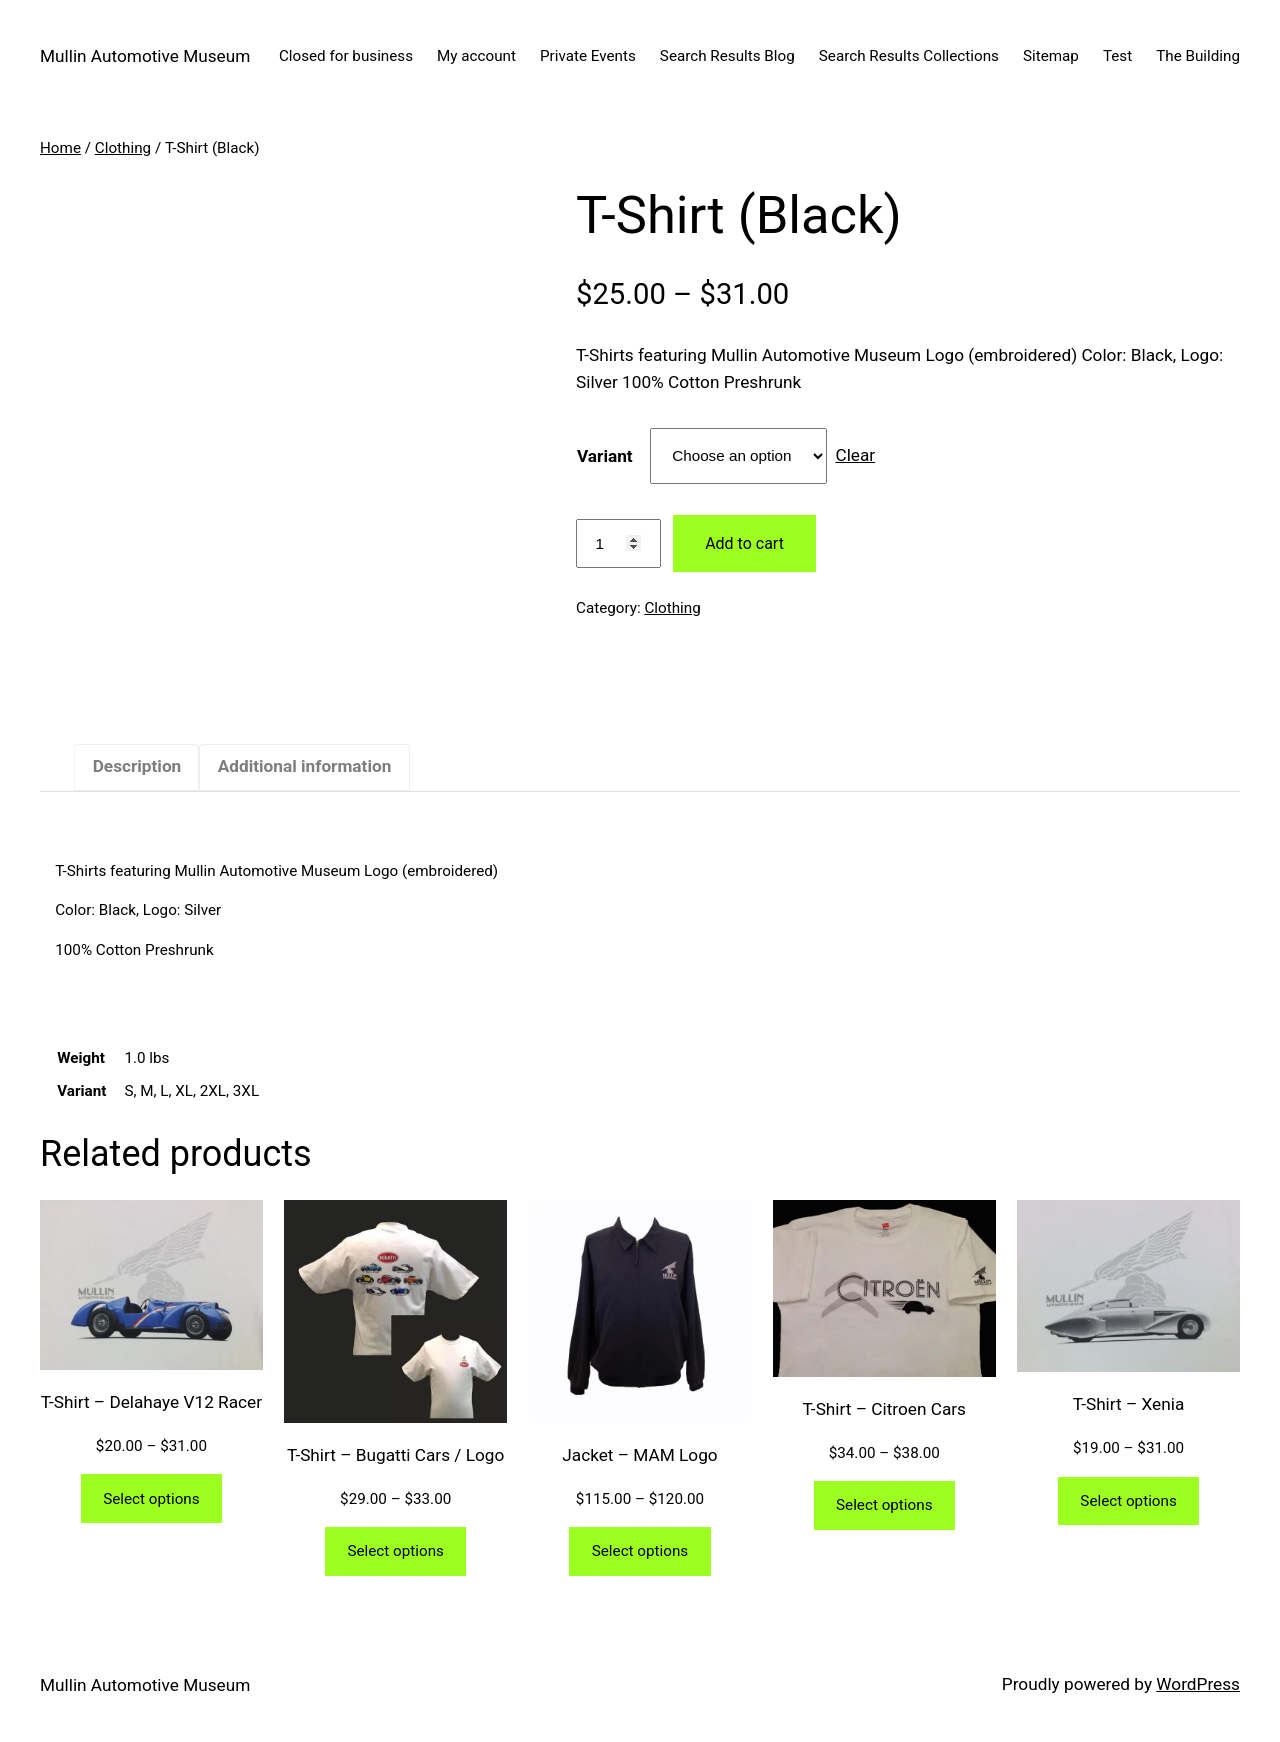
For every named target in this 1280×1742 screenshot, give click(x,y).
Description (137, 766)
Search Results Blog (727, 56)
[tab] (136, 767)
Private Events (588, 56)
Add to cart (744, 543)
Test (1117, 56)
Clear (855, 455)
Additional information (305, 766)
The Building (1198, 56)
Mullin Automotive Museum (145, 56)
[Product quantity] (618, 544)
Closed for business (346, 56)
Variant (605, 456)
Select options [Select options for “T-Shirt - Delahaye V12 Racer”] (151, 1499)
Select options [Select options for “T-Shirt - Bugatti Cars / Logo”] (395, 1551)
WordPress (1198, 1684)
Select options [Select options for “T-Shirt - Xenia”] (1128, 1501)
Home (60, 148)
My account (476, 56)
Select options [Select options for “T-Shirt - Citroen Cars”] (884, 1505)
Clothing (123, 148)
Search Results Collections (909, 56)
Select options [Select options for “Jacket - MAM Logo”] (640, 1551)
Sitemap (1051, 56)
